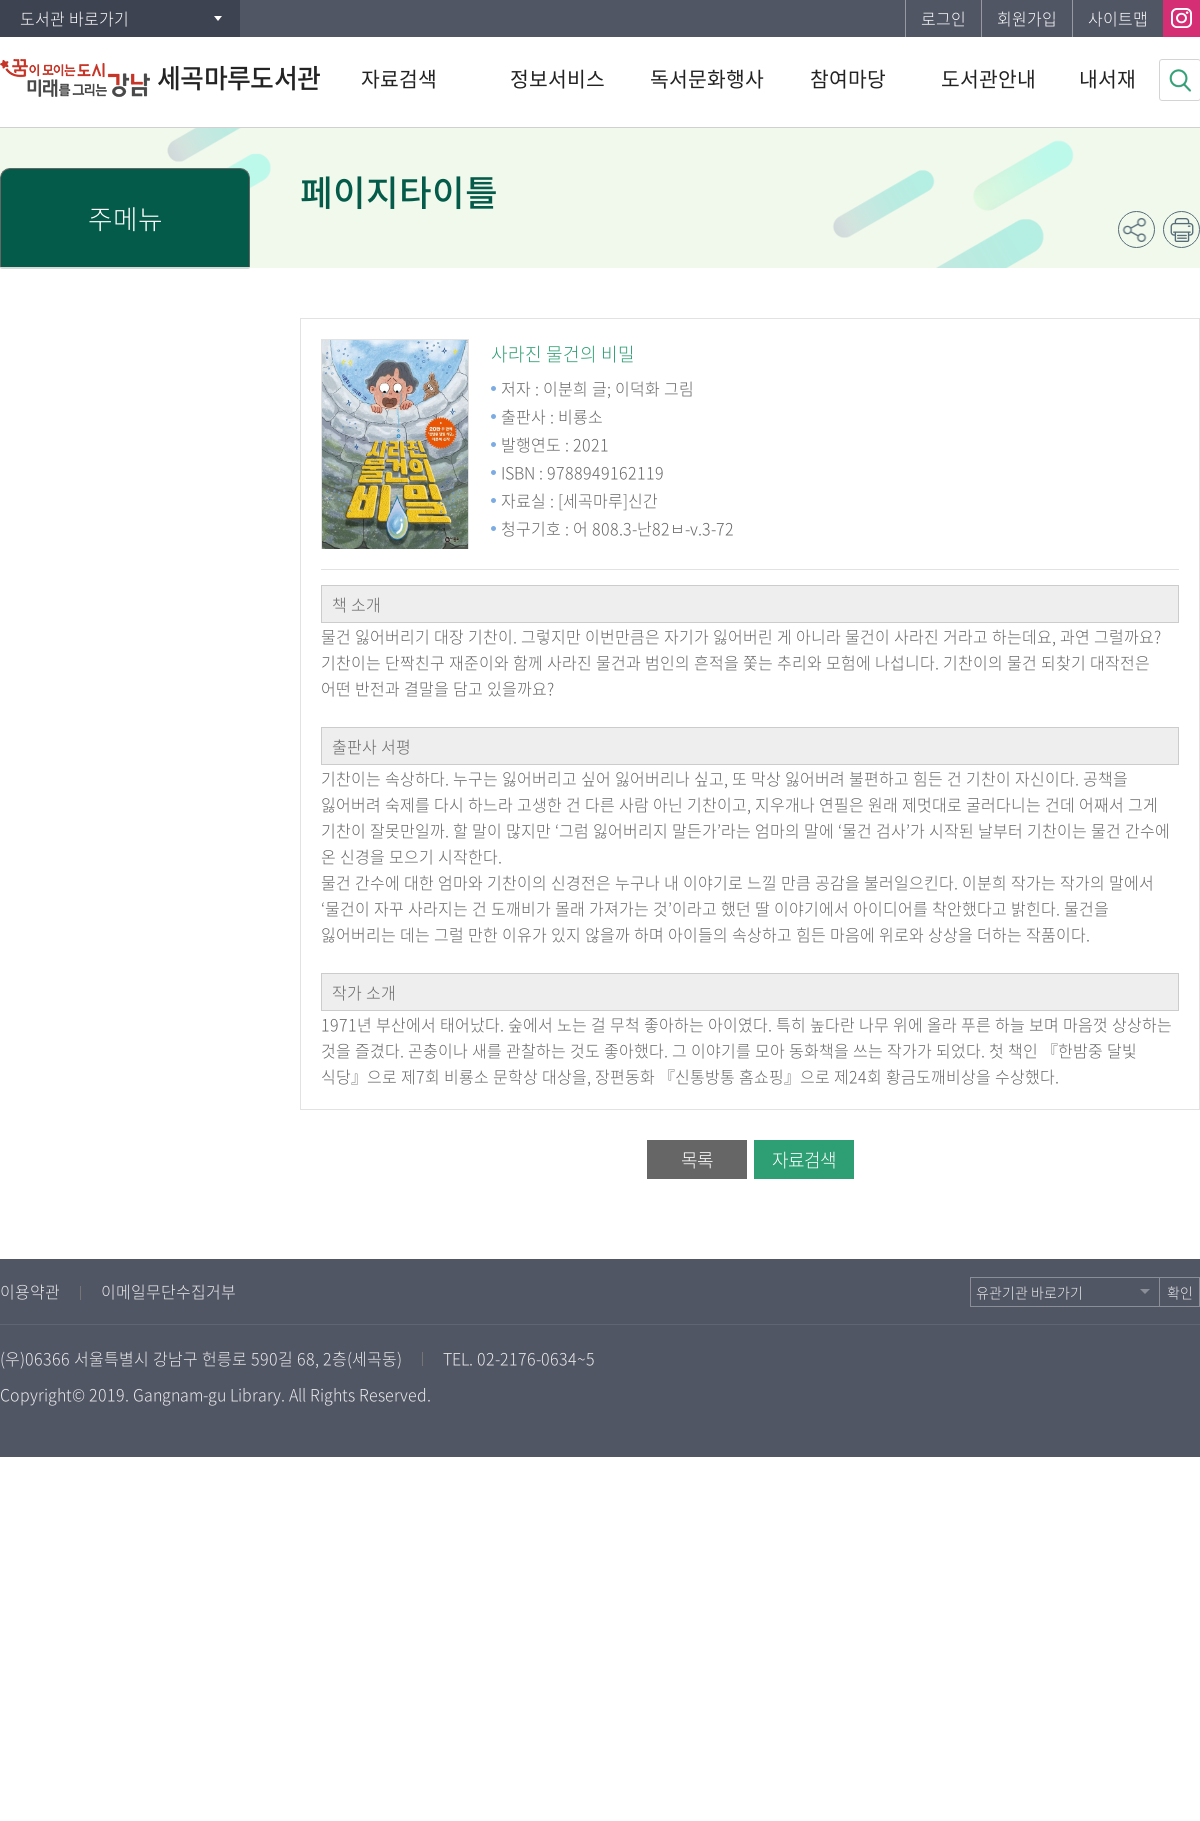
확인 (1180, 1292)
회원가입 (1027, 18)
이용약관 (30, 1291)
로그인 (943, 18)
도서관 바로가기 (74, 18)
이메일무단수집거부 (168, 1291)
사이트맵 (1118, 18)
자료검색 (804, 1159)
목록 (697, 1159)
